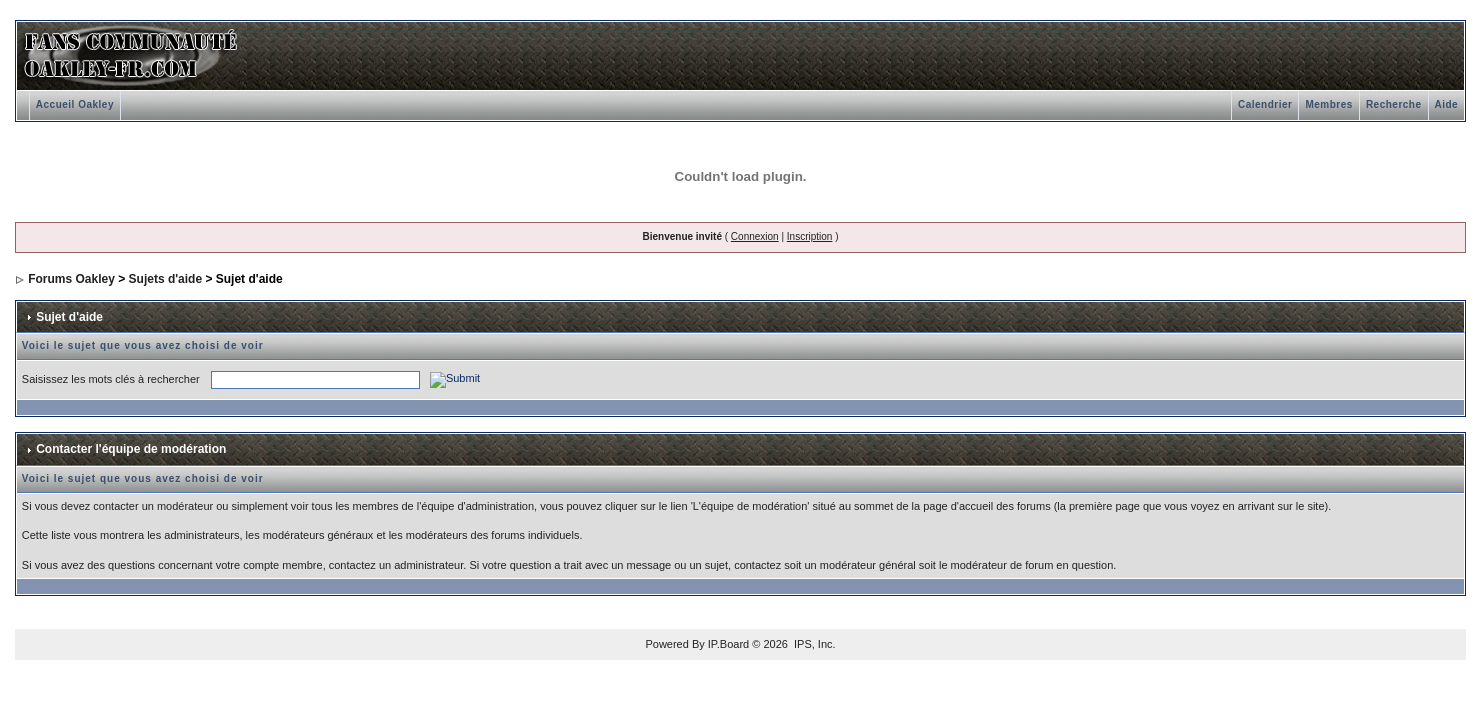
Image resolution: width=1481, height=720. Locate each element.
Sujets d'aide (166, 279)
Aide (1447, 104)
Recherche (1394, 104)
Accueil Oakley (75, 104)
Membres (1328, 104)
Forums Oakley (71, 279)
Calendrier (1265, 104)
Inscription (810, 236)
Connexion (755, 236)
